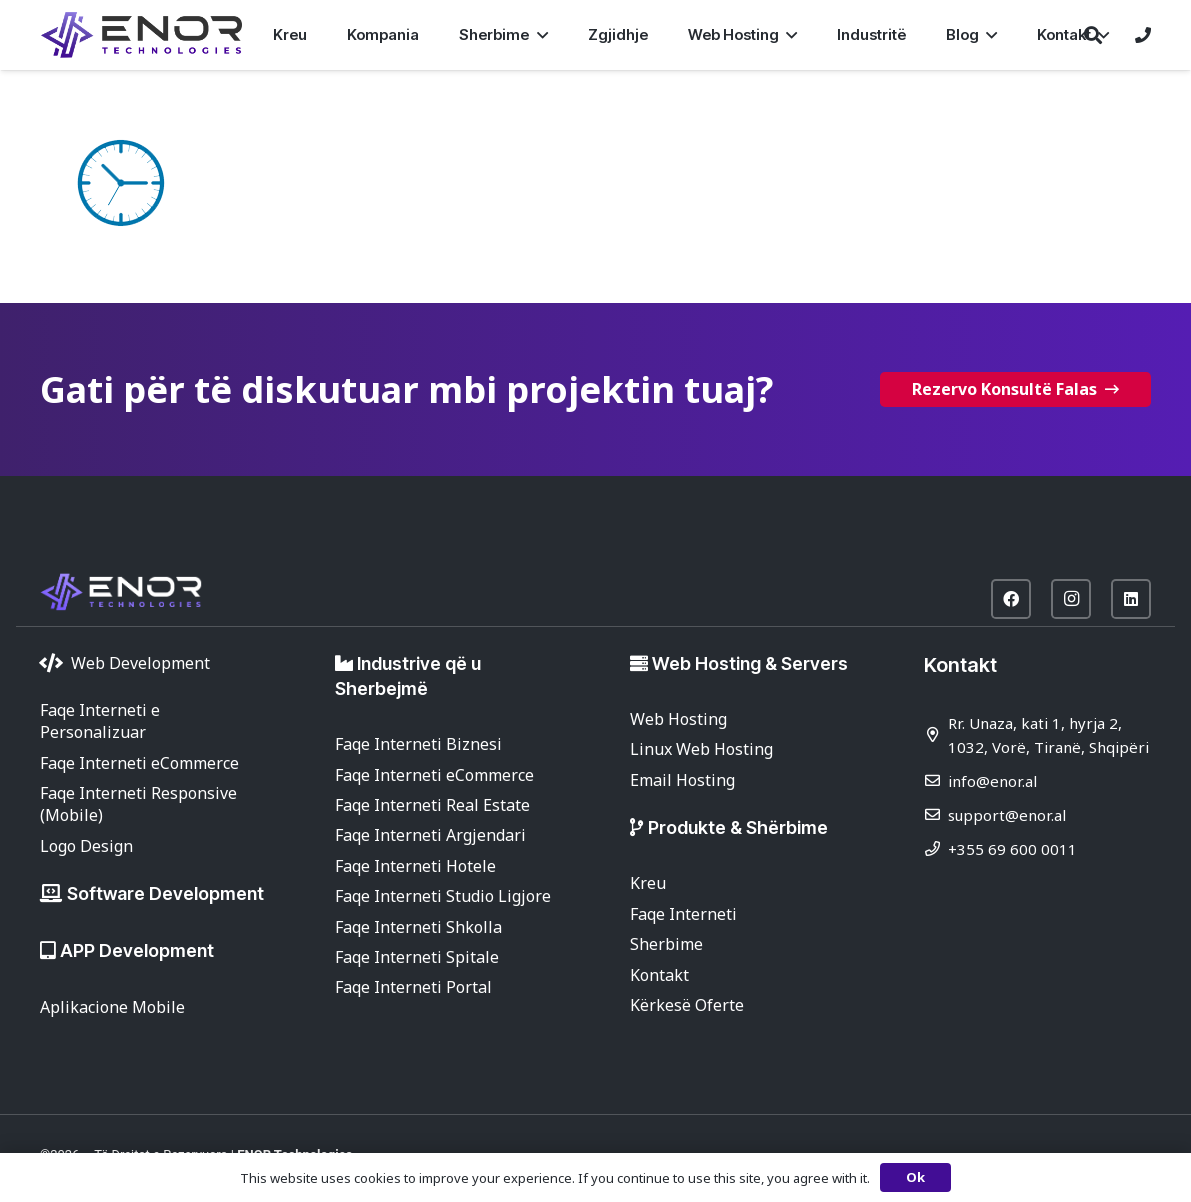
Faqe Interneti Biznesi (418, 744)
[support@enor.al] (936, 814)
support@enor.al (1007, 815)
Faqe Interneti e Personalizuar (100, 721)
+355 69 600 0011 (1012, 849)
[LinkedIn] (1131, 599)
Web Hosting (678, 719)
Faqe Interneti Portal (413, 987)
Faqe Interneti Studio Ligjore (443, 896)
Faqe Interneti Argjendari (430, 835)
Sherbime (666, 944)
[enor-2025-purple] (141, 35)
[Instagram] (1071, 599)
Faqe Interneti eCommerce (139, 763)
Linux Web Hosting (701, 749)
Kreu (648, 883)
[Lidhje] (1143, 35)
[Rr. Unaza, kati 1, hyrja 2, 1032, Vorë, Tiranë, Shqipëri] (936, 734)
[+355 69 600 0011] (936, 848)
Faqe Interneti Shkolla (418, 927)
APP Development (137, 950)
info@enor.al (992, 781)
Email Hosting (682, 780)
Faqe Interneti (683, 914)
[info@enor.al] (936, 780)
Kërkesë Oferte (687, 1005)
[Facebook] (1011, 599)
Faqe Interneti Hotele (415, 866)
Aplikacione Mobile (112, 1007)
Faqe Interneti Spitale (417, 957)
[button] (538, 35)
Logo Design (86, 846)
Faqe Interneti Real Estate (432, 805)
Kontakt (659, 975)
